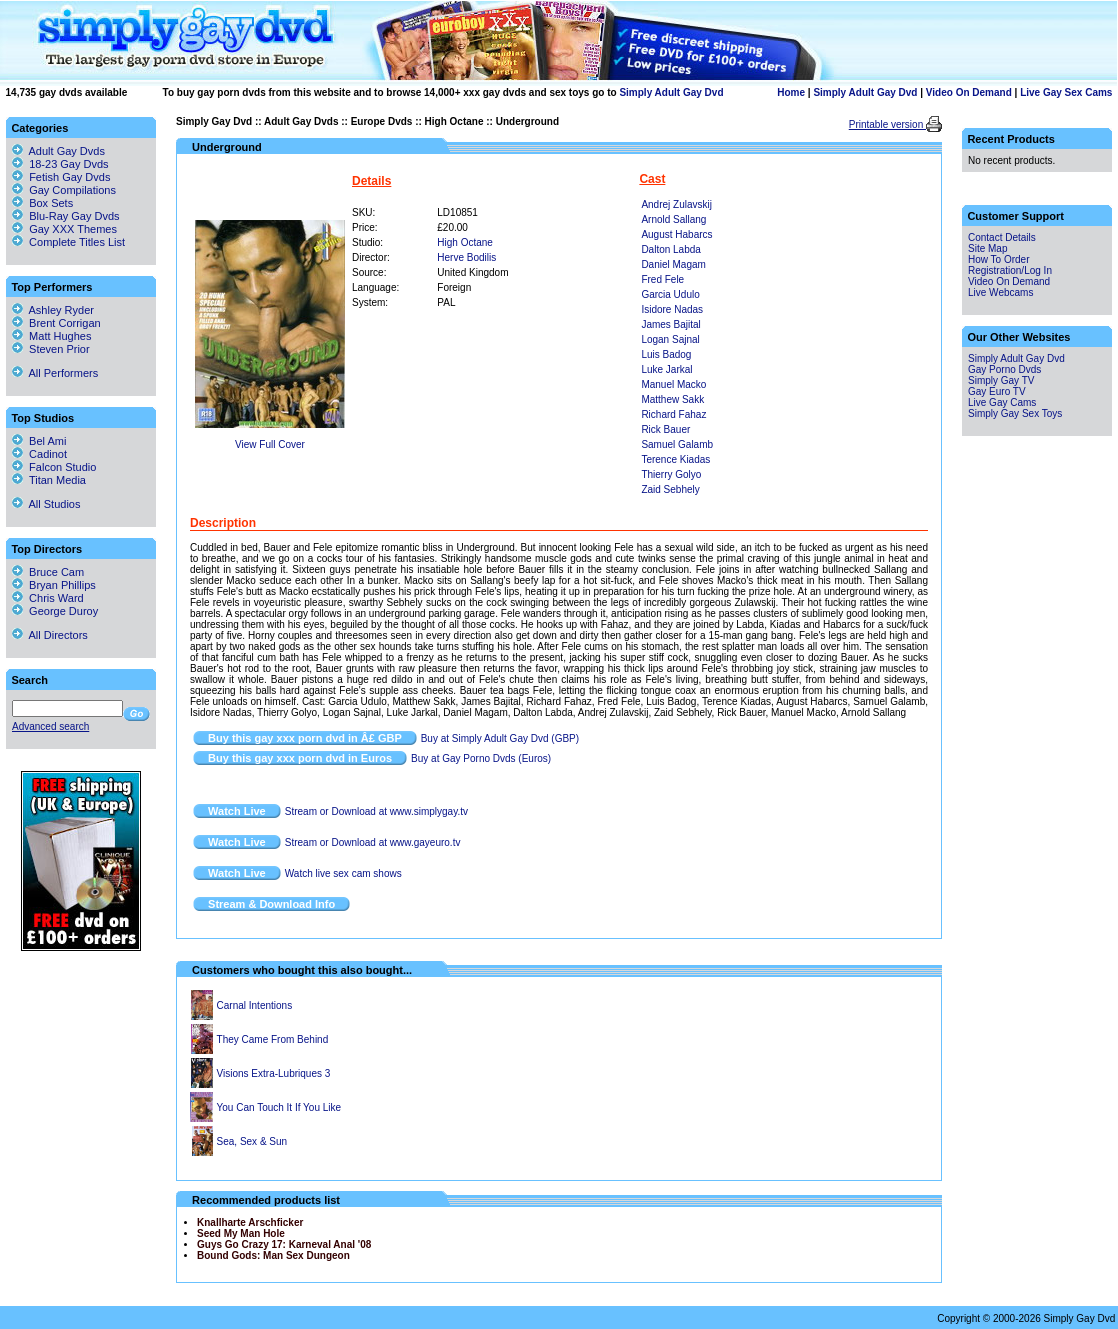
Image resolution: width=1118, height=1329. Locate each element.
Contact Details (1002, 237)
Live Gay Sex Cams (1066, 92)
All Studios (46, 504)
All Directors (50, 635)
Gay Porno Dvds (1004, 369)
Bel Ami (39, 441)
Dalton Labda (671, 249)
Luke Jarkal (666, 369)
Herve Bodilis (466, 257)
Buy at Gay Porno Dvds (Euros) (481, 758)
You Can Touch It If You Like (279, 1107)
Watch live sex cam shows (343, 873)
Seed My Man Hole (241, 1233)
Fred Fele (662, 279)
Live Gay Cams (1002, 402)
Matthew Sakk (672, 399)
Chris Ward (48, 598)
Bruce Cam (48, 572)
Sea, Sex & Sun (252, 1141)
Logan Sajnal (670, 339)
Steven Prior (51, 349)
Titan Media (49, 480)
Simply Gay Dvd (214, 121)
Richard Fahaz (673, 414)
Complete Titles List (68, 242)
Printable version (887, 124)
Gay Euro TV (997, 391)
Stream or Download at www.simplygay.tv (376, 811)
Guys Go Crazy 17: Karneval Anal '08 (284, 1244)
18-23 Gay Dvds (68, 164)
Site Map (987, 248)
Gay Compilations (72, 190)
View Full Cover (270, 444)
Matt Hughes (51, 336)
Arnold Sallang (673, 219)
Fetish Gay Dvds (69, 177)
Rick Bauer (665, 429)
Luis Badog (666, 354)
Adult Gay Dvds (301, 121)
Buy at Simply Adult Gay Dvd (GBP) (500, 738)
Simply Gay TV (1001, 380)
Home (791, 92)
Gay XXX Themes (73, 229)
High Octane (454, 121)
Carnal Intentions (255, 1005)
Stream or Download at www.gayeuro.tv (373, 842)
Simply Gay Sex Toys (1015, 413)
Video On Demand (969, 92)
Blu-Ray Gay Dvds (74, 216)
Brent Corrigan (56, 323)
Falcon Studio (54, 467)
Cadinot (39, 454)
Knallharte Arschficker (250, 1222)
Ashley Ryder (53, 310)
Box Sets (51, 203)
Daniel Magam (673, 264)
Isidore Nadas (672, 309)
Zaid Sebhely (670, 489)
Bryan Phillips (54, 585)
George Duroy (55, 611)
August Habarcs (676, 234)
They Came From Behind (273, 1039)
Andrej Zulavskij (676, 204)
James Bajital (670, 324)
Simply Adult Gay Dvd (671, 92)
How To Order (999, 259)
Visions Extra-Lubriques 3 (274, 1073)
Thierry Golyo (671, 474)
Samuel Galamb (677, 444)
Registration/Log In (1010, 270)
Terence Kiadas (675, 459)
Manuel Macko (673, 384)
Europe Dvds (382, 121)
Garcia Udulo (670, 294)
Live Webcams (1000, 292)
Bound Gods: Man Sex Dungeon (273, 1255)
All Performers (55, 373)
